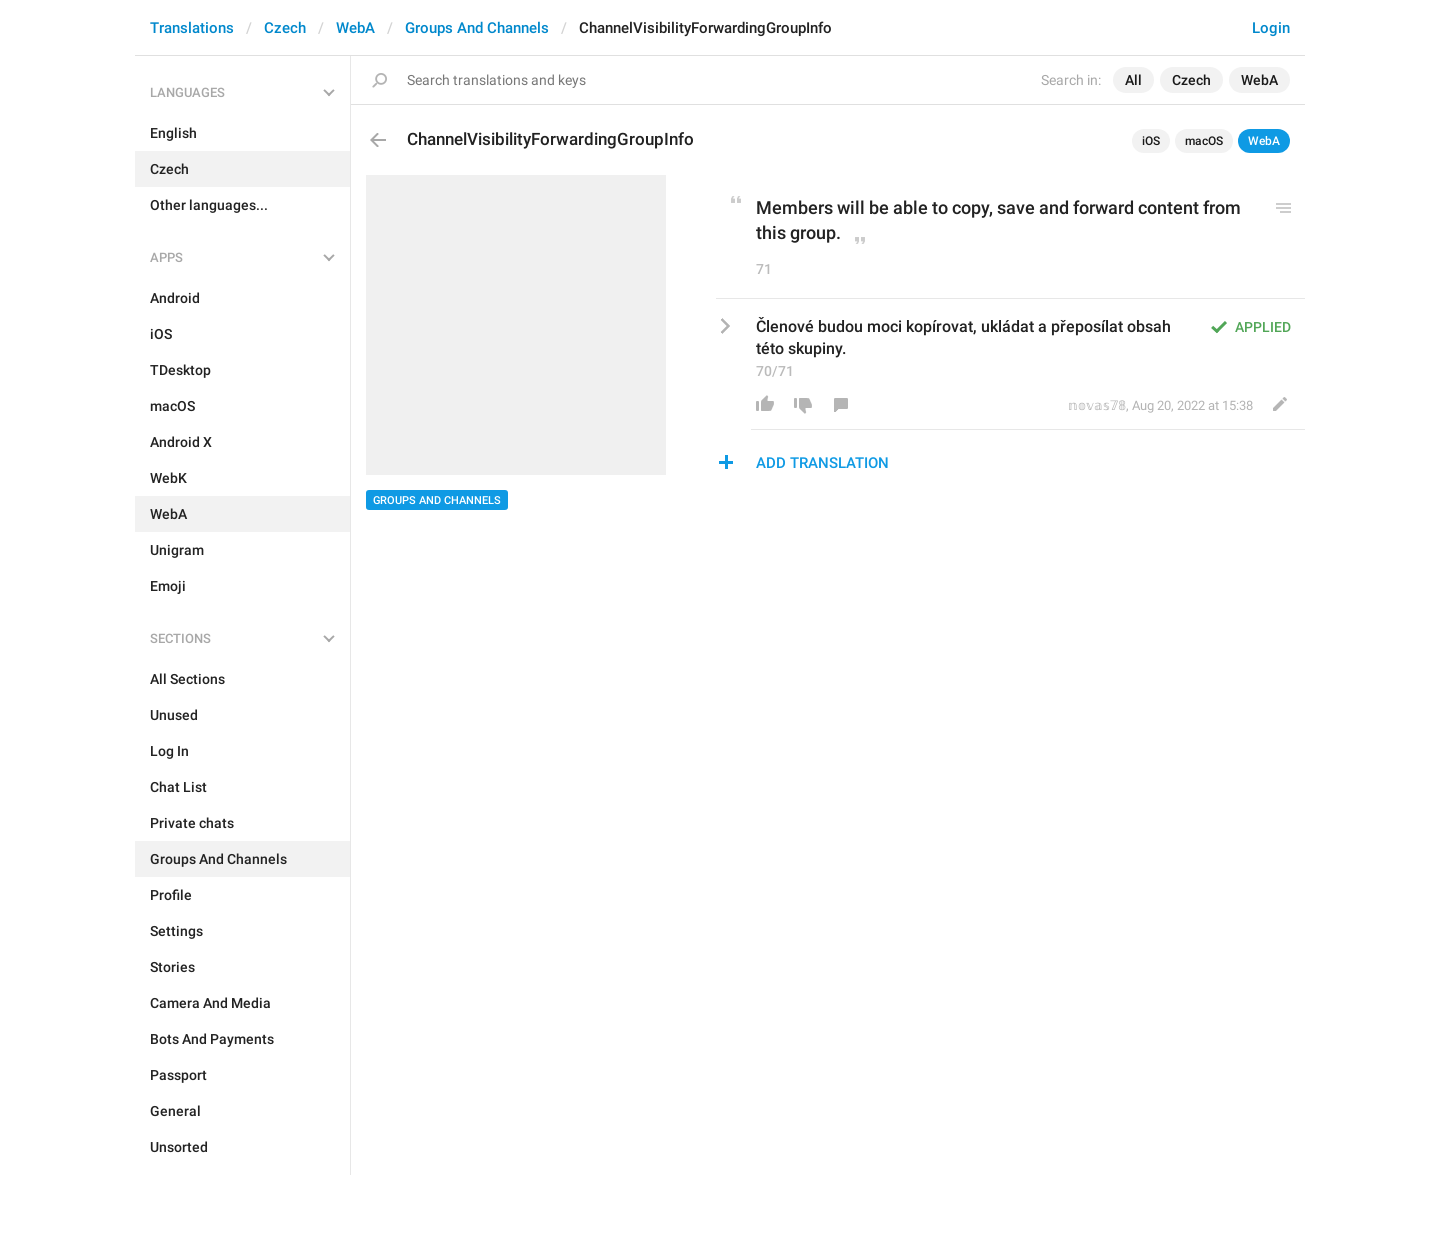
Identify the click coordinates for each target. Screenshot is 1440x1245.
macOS (1204, 141)
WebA (355, 28)
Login (1271, 28)
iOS (1151, 141)
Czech (285, 28)
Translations (192, 28)
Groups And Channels (477, 28)
